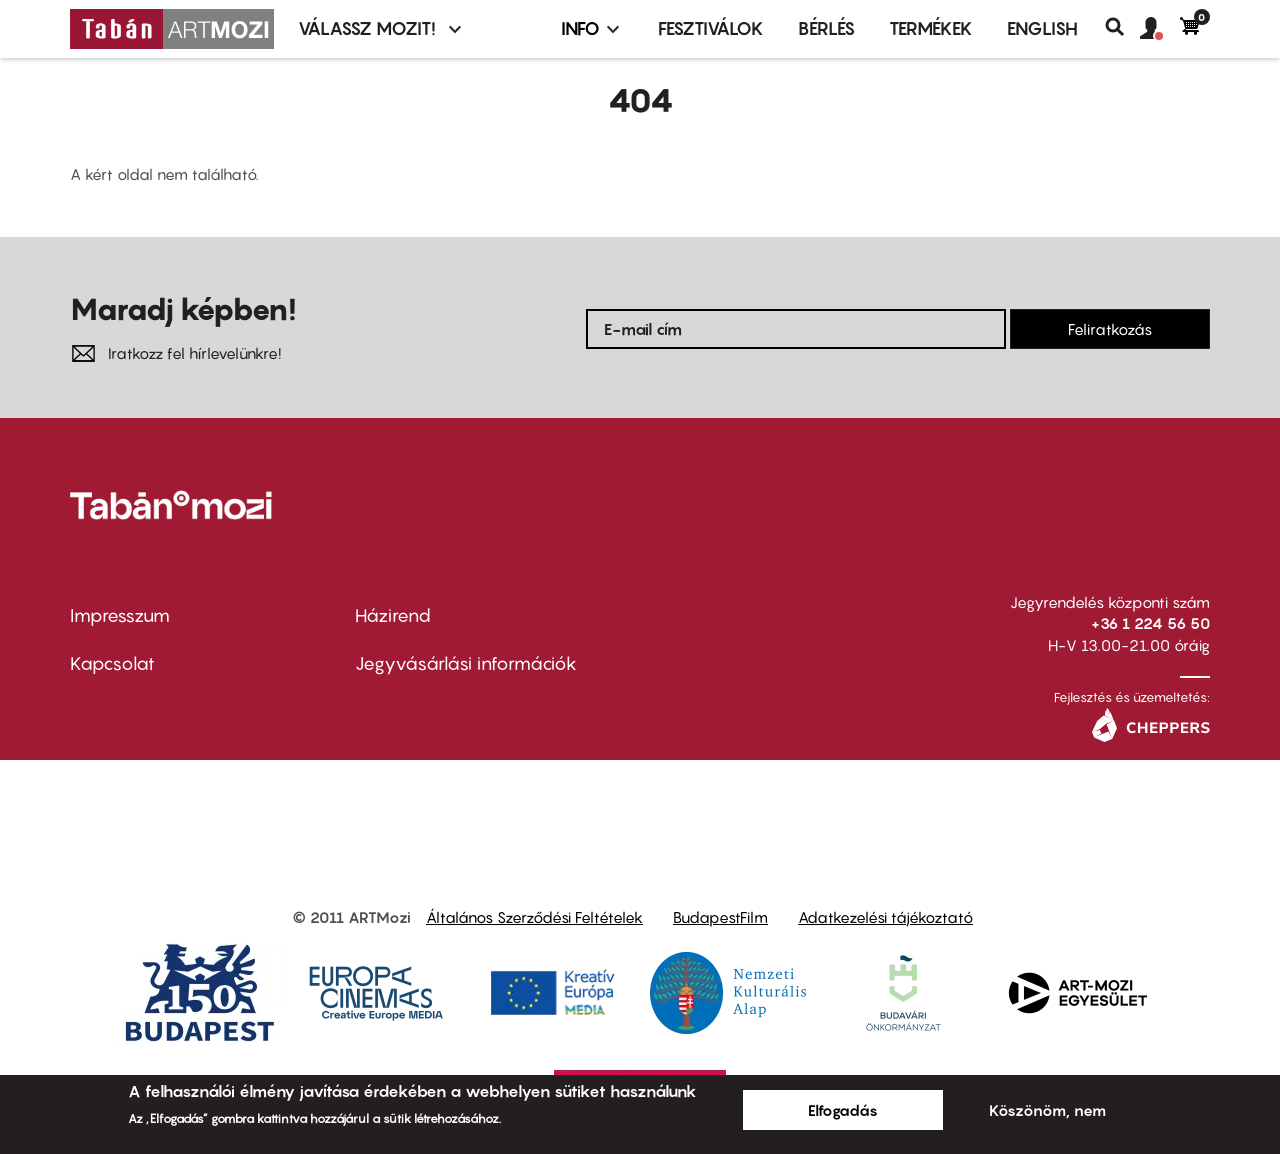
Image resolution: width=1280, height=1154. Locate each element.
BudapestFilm (720, 917)
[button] (1160, 29)
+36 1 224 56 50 (1150, 623)
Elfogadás (843, 1110)
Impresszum (120, 615)
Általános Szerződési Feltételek (534, 917)
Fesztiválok (711, 28)
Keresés (1122, 27)
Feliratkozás (1110, 329)
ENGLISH (1042, 28)
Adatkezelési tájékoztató (885, 917)
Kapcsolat (112, 663)
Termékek (931, 28)
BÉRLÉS (826, 28)
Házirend (393, 615)
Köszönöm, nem (1047, 1110)
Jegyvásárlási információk (466, 663)
